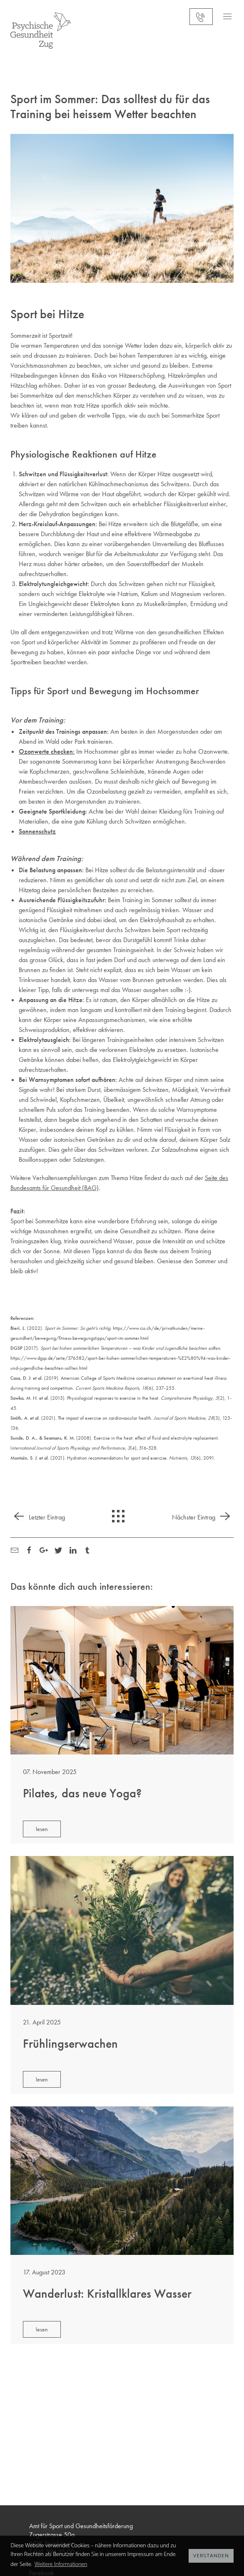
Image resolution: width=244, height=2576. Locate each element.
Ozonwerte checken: (47, 751)
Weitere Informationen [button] (61, 2564)
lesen (42, 1829)
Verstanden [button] (211, 2555)
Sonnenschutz (37, 831)
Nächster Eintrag (203, 1517)
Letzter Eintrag (37, 1517)
